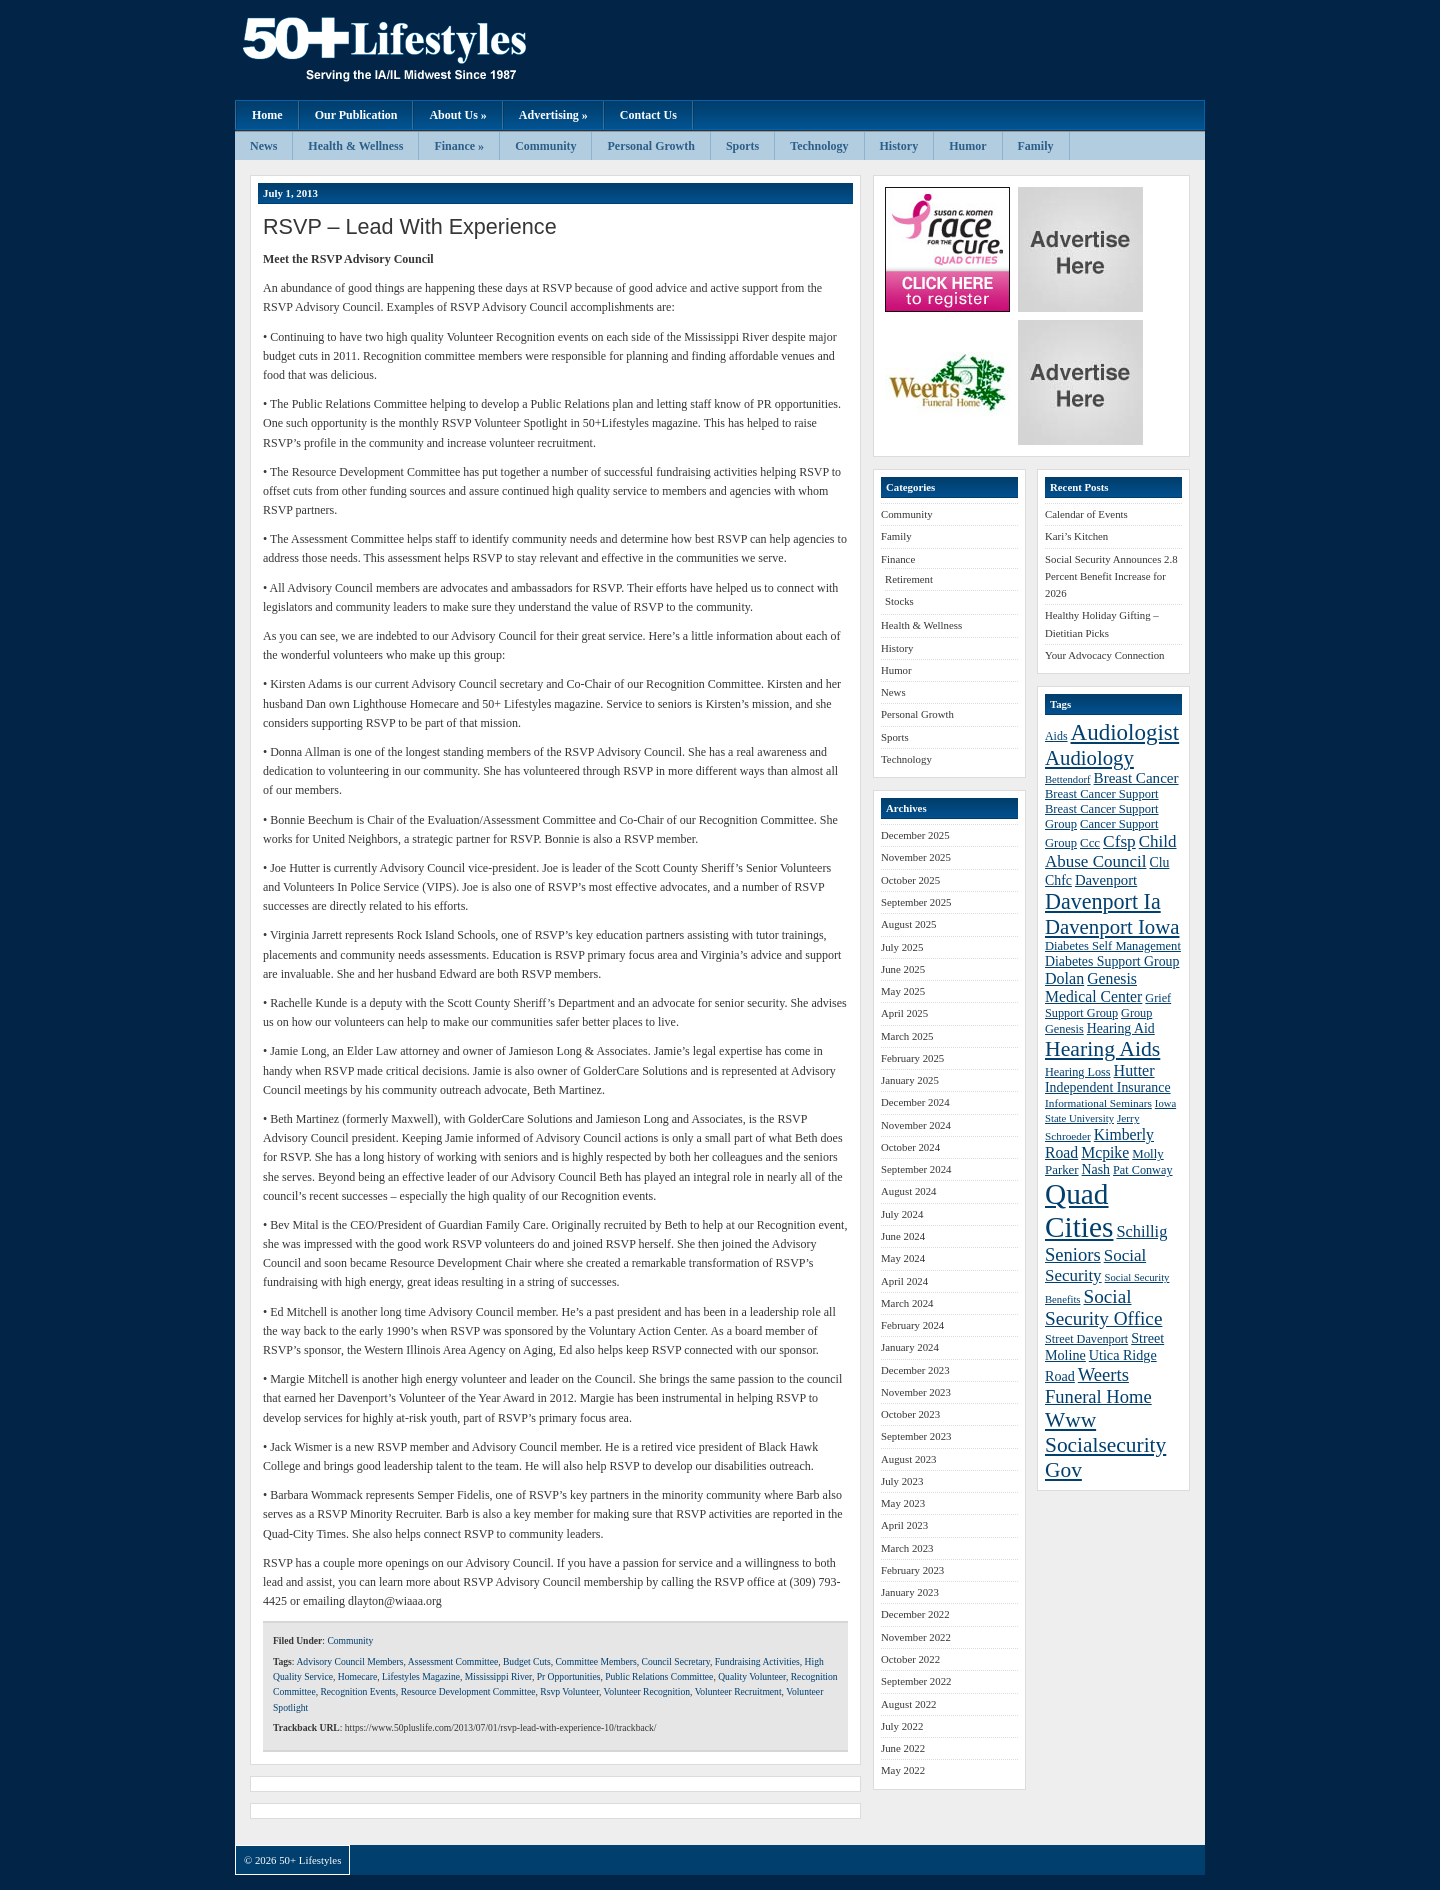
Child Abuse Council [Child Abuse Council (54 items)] (1111, 851)
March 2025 (907, 1036)
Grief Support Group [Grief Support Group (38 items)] (1108, 1005)
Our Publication (356, 115)
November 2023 (916, 1392)
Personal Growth (650, 146)
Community (545, 146)
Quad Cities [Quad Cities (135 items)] (1079, 1210)
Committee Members (595, 1661)
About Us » (457, 115)
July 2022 (902, 1726)
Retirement (909, 579)
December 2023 (915, 1370)
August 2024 (909, 1191)
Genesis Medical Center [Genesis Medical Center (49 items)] (1093, 987)
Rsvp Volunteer (569, 1691)
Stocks (899, 601)
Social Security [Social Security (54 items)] (1095, 1265)
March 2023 (907, 1548)
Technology (819, 146)
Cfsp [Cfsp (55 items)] (1119, 841)
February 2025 (912, 1058)
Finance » (459, 146)
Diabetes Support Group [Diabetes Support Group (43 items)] (1112, 961)
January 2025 (910, 1080)
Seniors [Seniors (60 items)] (1073, 1254)
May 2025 (903, 991)
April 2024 (904, 1281)
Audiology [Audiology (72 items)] (1089, 757)
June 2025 (903, 969)
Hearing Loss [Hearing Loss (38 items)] (1078, 1072)
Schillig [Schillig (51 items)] (1141, 1231)
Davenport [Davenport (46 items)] (1106, 880)
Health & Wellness (355, 146)
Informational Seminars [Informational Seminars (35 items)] (1098, 1103)
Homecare (357, 1676)
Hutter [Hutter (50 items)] (1134, 1070)
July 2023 (902, 1481)
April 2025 (904, 1013)
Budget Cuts (527, 1661)
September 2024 (916, 1169)
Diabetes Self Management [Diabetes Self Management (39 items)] (1113, 946)
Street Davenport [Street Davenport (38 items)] (1086, 1339)
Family (1036, 146)
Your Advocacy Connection (1104, 655)
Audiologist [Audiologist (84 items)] (1125, 732)
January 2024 (910, 1347)
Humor (967, 146)
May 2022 (903, 1770)
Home (267, 115)
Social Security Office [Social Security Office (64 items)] (1103, 1307)
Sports (742, 146)
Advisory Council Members (349, 1661)
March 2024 (907, 1303)
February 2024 (912, 1325)
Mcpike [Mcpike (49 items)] (1105, 1152)
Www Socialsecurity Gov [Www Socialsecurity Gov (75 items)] (1105, 1445)
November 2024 (916, 1125)
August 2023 (909, 1459)
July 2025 (902, 947)
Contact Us (648, 115)
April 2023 (904, 1525)
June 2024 (903, 1236)
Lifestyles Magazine (421, 1676)
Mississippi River (498, 1676)
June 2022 (903, 1748)
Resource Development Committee (468, 1691)
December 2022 (915, 1614)
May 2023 (903, 1503)
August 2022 (909, 1704)
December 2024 (915, 1102)
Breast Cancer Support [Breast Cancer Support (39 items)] (1102, 794)
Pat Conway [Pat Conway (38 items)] (1142, 1170)
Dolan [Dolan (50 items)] (1064, 978)
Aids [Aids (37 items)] (1056, 736)
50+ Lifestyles (435, 50)
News (263, 146)
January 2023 (910, 1592)
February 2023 (912, 1570)
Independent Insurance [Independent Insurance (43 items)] (1108, 1087)
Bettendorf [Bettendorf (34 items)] (1068, 779)
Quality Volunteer (752, 1676)
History (899, 146)
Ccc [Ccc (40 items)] (1090, 843)
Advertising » (553, 115)
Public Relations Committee (659, 1676)
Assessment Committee (453, 1661)
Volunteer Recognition (647, 1691)
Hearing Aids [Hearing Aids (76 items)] (1102, 1049)
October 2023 (910, 1414)
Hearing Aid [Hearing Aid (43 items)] (1121, 1028)
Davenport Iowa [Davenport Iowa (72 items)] (1112, 926)
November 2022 (916, 1637)
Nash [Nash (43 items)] (1096, 1169)
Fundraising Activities (757, 1661)
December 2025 (915, 835)
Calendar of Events (1086, 514)
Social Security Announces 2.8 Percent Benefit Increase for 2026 (1111, 576)
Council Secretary (676, 1661)
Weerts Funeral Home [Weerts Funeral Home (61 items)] (1098, 1385)
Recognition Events (357, 1691)
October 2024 (910, 1147)
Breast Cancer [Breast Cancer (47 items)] (1136, 778)
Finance (898, 559)
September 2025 (916, 902)
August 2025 (909, 924)
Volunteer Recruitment (738, 1691)
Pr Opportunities (569, 1676)
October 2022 (910, 1659)
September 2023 (916, 1436)
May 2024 (903, 1258)
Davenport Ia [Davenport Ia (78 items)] (1103, 901)
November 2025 (916, 857)
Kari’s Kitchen (1076, 536)
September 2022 (916, 1681)
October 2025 (910, 880)
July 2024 (902, 1214)
